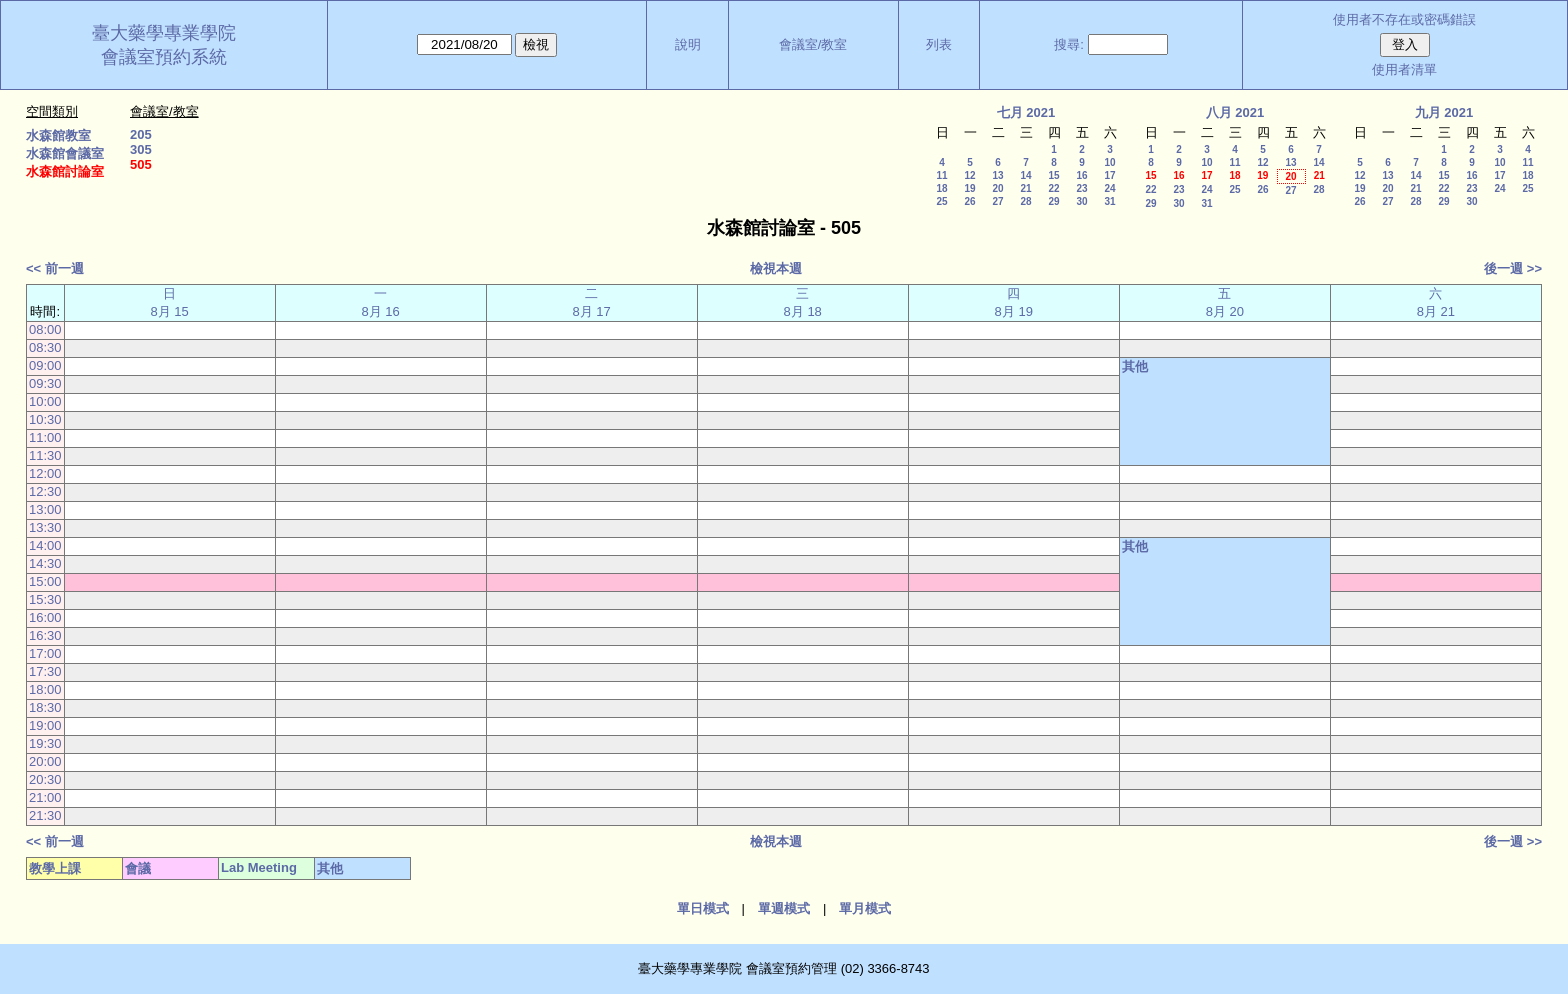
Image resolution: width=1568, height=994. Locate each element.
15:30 (45, 599)
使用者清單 (1404, 69)
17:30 (45, 671)
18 (941, 188)
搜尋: (1069, 44)
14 (1025, 175)
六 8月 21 (1436, 302)
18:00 (45, 689)
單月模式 (865, 908)
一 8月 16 (380, 302)
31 (1109, 201)
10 (1109, 162)
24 (1109, 188)
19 (969, 188)
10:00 (45, 401)
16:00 (45, 617)
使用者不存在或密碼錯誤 (1404, 19)
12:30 (45, 491)
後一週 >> (1513, 268)
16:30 (45, 635)
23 (1081, 188)
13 (997, 175)
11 (941, 175)
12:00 (45, 473)
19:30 (45, 743)
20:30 (45, 779)
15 (1053, 175)
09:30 (45, 383)
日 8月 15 (169, 302)
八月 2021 (1235, 112)
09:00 (45, 365)
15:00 (45, 581)
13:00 (45, 509)
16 (1081, 175)
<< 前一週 (55, 268)
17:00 (45, 653)
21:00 (45, 797)
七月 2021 (1026, 112)
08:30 (45, 347)
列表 (939, 44)
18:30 (45, 707)
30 (1081, 201)
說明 (688, 44)
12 (969, 175)
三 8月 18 (803, 302)
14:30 (45, 563)
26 (969, 201)
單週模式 (784, 908)
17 (1109, 175)
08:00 (45, 329)
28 (1025, 201)
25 (941, 201)
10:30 (45, 419)
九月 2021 (1444, 112)
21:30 (45, 815)
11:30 (45, 455)
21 (1025, 188)
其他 (1135, 366)
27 (997, 201)
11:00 (45, 437)
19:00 (45, 725)
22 (1053, 188)
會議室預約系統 (164, 57)
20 (997, 188)
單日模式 (703, 908)
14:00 (45, 545)
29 (1053, 201)
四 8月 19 (1014, 302)
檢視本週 (776, 268)
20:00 (45, 761)
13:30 (45, 527)
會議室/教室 (813, 44)
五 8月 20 (1225, 302)
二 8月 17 (592, 302)
